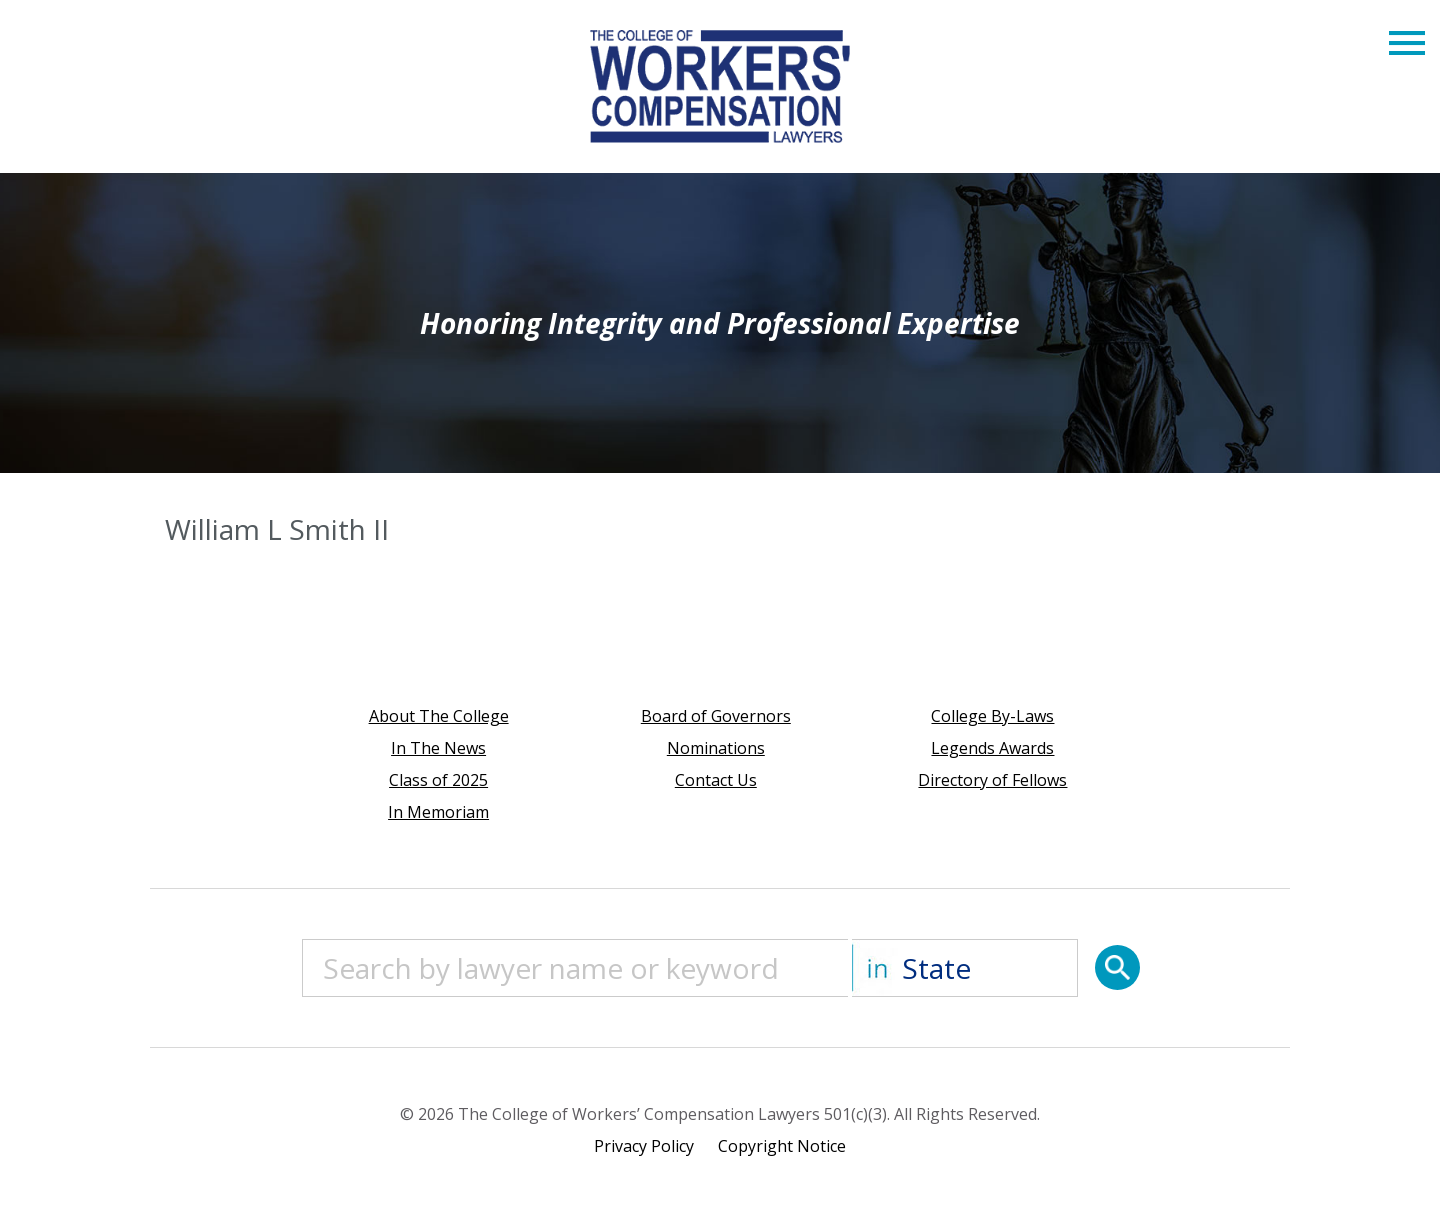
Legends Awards (992, 748)
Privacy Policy (644, 1146)
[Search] (1117, 967)
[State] (965, 968)
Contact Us (716, 780)
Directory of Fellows (992, 780)
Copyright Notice (782, 1146)
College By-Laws (992, 716)
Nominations (716, 748)
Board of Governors (716, 716)
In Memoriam (438, 812)
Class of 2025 (438, 780)
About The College (439, 716)
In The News (438, 748)
